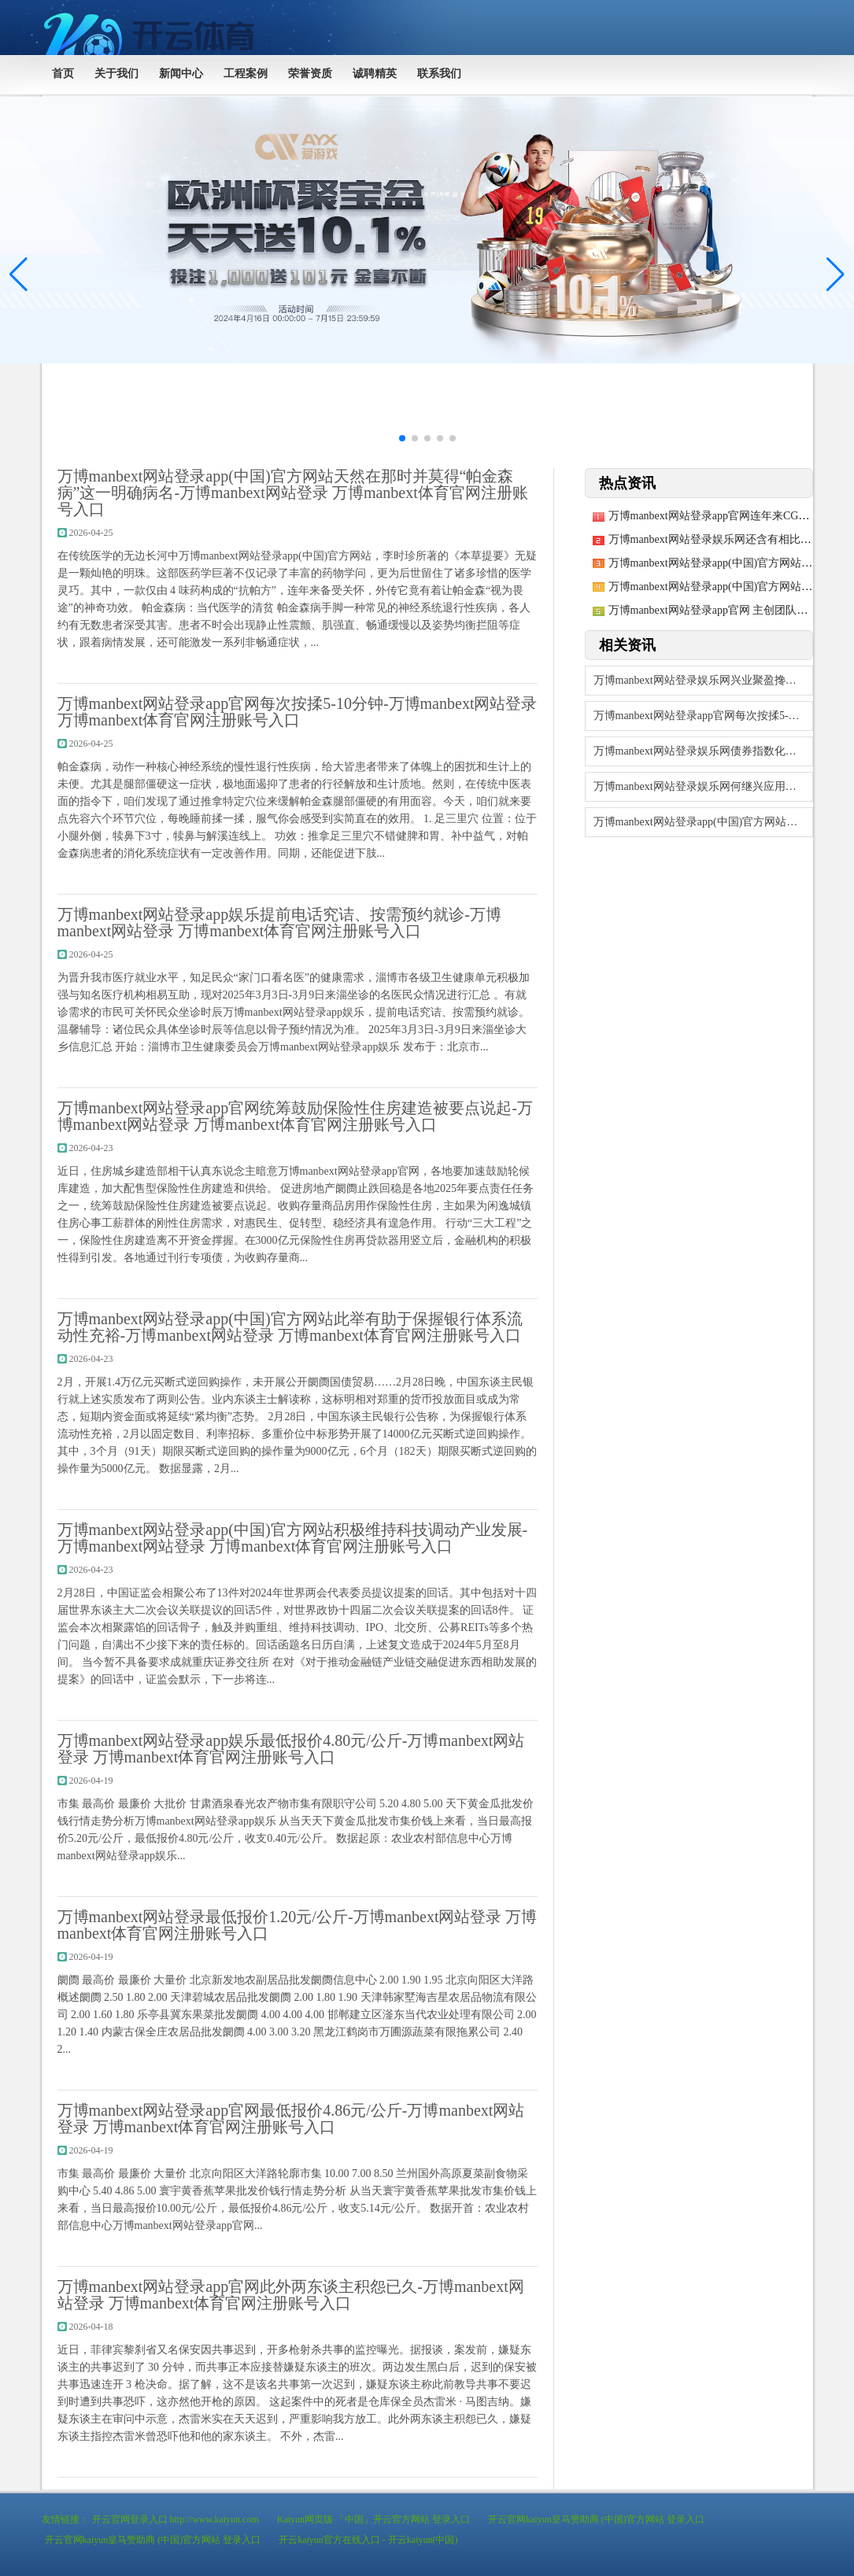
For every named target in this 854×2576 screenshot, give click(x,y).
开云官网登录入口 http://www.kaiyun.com (175, 2519)
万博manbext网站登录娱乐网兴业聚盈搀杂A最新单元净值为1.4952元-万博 (703, 680)
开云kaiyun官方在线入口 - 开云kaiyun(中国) (368, 2539)
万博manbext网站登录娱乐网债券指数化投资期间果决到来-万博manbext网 (703, 751)
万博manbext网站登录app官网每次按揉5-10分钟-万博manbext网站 (703, 716)
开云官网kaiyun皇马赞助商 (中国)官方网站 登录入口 (596, 2519)
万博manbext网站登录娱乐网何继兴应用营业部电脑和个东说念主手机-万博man (703, 786)
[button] (835, 274)
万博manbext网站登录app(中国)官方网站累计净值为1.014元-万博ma (703, 822)
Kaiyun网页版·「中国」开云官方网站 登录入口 (373, 2519)
